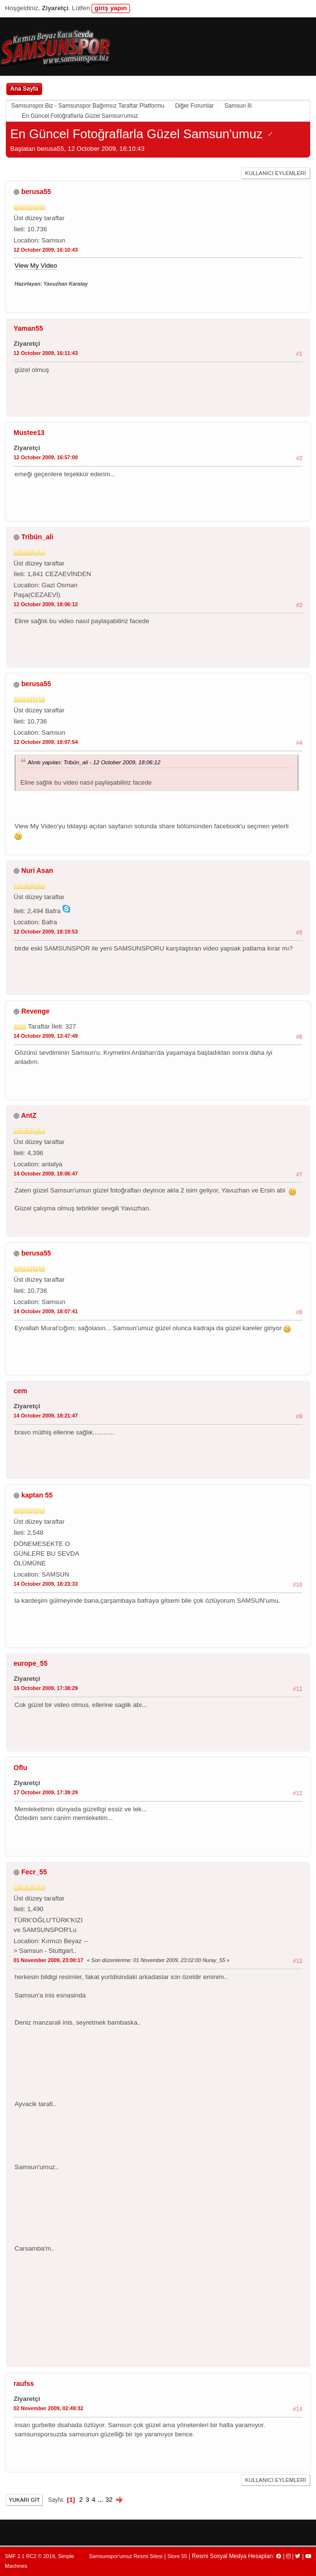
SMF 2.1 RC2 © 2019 (30, 2556)
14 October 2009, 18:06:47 (46, 1173)
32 (108, 2499)
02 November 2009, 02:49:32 (48, 2408)
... (101, 2499)
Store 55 (177, 2556)
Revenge (35, 1011)
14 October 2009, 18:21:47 (46, 1415)
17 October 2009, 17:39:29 (46, 1792)
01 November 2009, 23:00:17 (48, 1960)
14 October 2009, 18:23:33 (46, 1584)
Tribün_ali (37, 537)
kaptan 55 (37, 1495)
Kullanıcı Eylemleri (275, 173)
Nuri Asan (37, 870)
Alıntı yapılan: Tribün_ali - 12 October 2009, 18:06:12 (94, 762)
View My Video (36, 265)
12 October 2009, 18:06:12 (46, 604)
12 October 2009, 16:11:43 (46, 353)
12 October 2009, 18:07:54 (46, 742)
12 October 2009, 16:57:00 (46, 457)
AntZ (28, 1115)
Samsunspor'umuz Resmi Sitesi (126, 2556)
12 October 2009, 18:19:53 (46, 931)
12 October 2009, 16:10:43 (46, 250)
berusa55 (36, 191)
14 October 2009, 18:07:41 (46, 1311)
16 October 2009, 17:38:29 (46, 1688)
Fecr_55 (34, 1872)
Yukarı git (24, 2500)
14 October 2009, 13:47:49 (46, 1036)
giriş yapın (111, 8)
